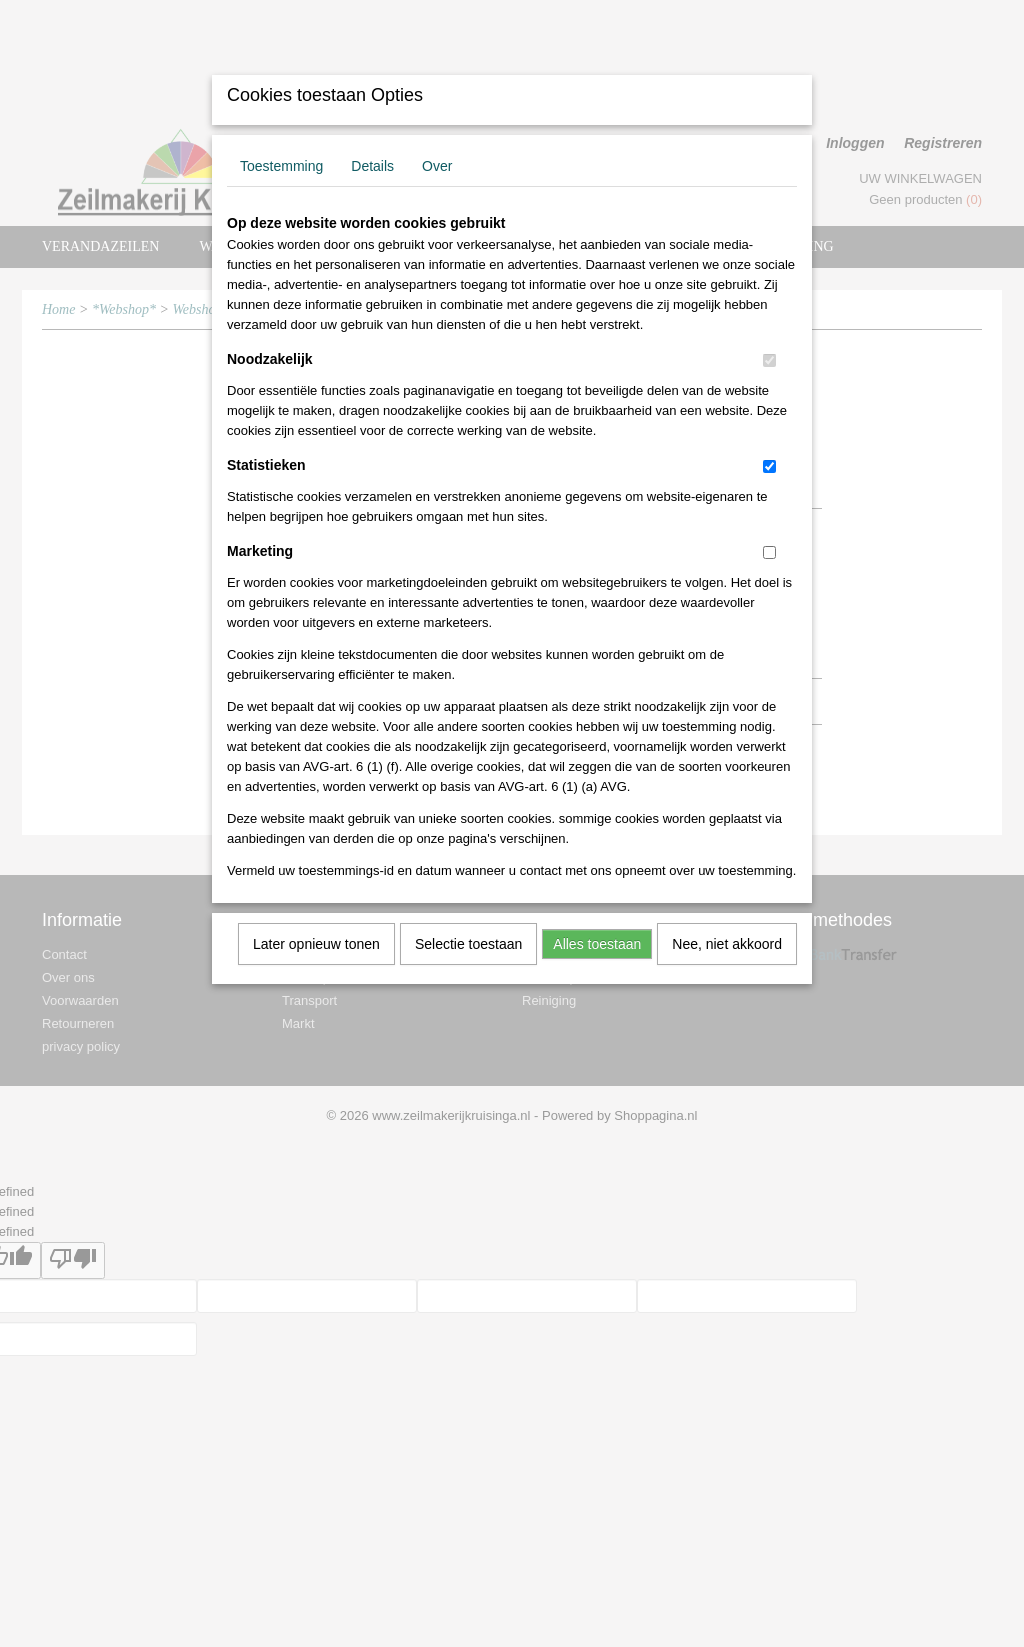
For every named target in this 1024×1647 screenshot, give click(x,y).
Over (437, 166)
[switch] (769, 360)
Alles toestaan (597, 944)
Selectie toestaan (468, 944)
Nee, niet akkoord (727, 944)
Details (372, 166)
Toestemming (281, 166)
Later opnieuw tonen (316, 944)
